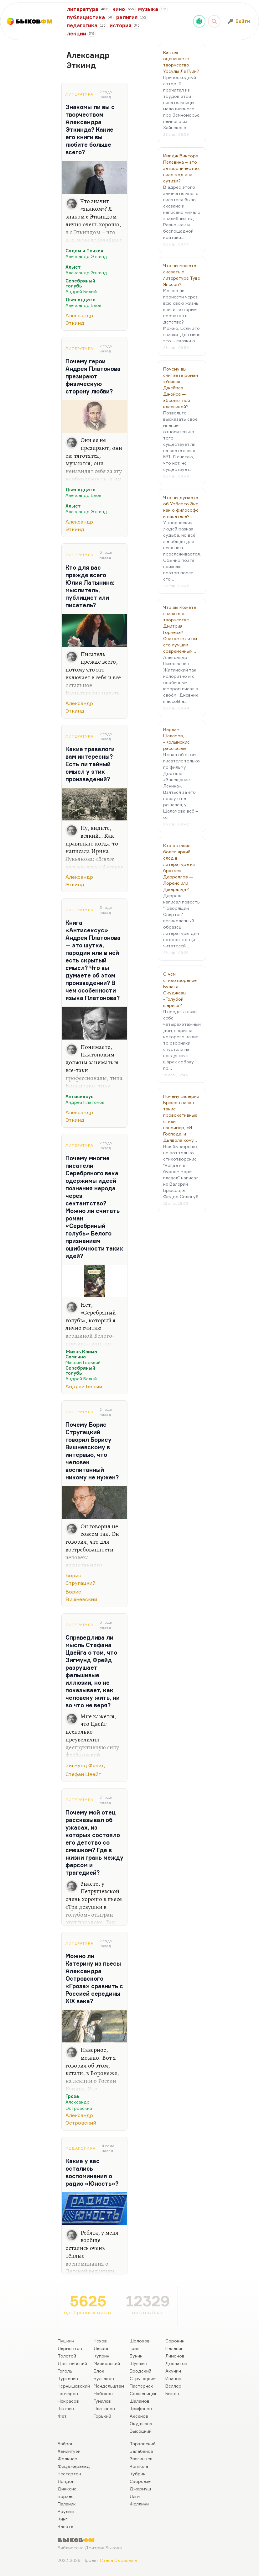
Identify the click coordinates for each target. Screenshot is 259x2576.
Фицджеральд (74, 2466)
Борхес (66, 2496)
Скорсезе (140, 2481)
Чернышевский (74, 2386)
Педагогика (80, 2148)
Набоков (103, 2393)
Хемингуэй (69, 2451)
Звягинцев (141, 2458)
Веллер (173, 2386)
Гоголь (65, 2370)
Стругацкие (143, 2378)
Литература (79, 94)
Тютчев (66, 2408)
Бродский (140, 2370)
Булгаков (104, 2378)
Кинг (63, 2518)
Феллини (139, 2503)
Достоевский (72, 2363)
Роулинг (66, 2511)
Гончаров (68, 2393)
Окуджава (141, 2423)
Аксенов (139, 2416)
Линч (135, 2496)
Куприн (101, 2355)
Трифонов (141, 2408)
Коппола (139, 2466)
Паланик (67, 2503)
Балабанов (141, 2451)
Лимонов (174, 2355)
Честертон (69, 2473)
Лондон (66, 2481)
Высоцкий (141, 2431)
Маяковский (107, 2363)
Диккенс (67, 2488)
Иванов (173, 2378)
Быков (172, 2393)
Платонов (104, 2408)
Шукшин (138, 2363)
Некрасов (68, 2401)
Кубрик (138, 2473)
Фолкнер (67, 2458)
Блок (99, 2370)
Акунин (173, 2370)
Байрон (66, 2443)
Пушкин (66, 2340)
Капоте (65, 2526)
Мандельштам (109, 2386)
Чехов (100, 2340)
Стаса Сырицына (118, 2560)
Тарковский (143, 2443)
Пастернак (141, 2386)
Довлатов (176, 2363)
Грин (134, 2348)
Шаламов (139, 2401)
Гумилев (102, 2401)
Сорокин (174, 2340)
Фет (62, 2416)
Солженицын (144, 2393)
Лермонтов (70, 2348)
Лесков (102, 2348)
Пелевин (174, 2348)
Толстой (67, 2355)
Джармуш (140, 2488)
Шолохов (140, 2340)
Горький (102, 2416)
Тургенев (68, 2378)
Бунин (136, 2355)
